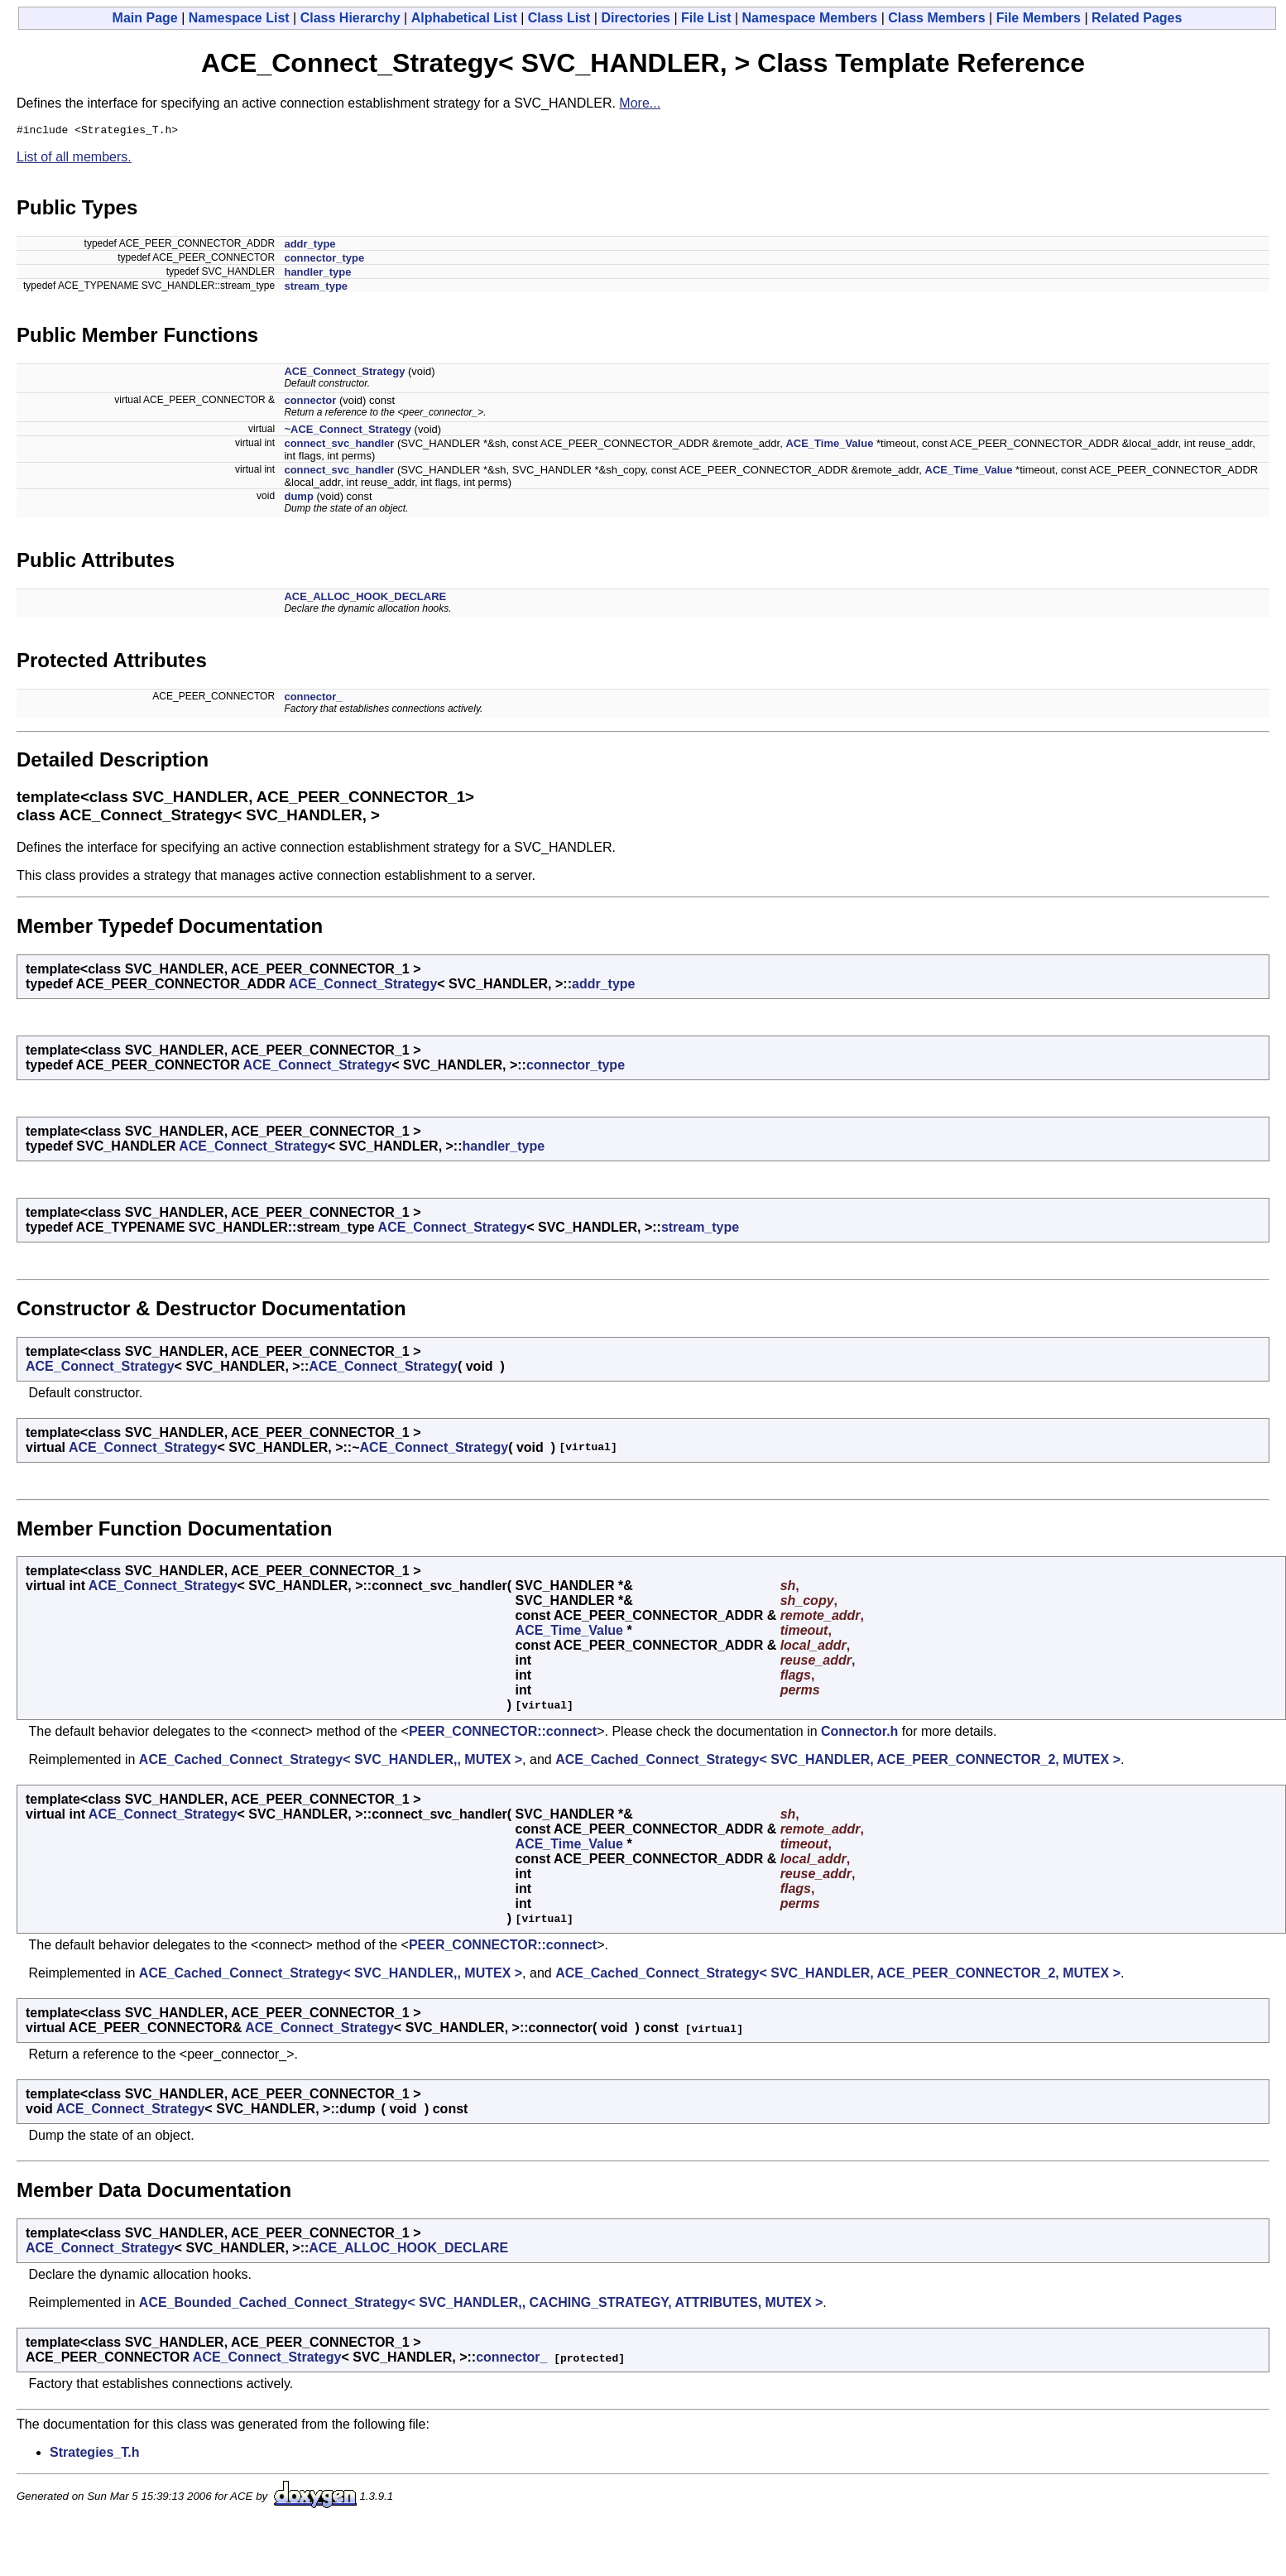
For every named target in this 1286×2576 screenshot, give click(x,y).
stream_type (316, 288)
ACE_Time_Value (829, 446)
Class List (559, 18)
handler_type (317, 274)
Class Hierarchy (350, 18)
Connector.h (859, 1734)
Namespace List (239, 18)
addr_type (309, 246)
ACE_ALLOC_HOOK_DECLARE (365, 599)
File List (706, 18)
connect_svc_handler (339, 446)
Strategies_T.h (94, 2455)
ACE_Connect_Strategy (344, 374)
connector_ (313, 699)
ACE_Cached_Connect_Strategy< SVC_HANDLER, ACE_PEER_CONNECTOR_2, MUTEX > (837, 1762)
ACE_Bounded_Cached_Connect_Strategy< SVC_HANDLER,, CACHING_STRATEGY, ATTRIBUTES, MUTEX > (481, 2305)
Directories (635, 18)
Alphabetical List (464, 18)
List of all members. (74, 159)
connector (310, 402)
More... (639, 103)
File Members (1038, 18)
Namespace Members (810, 18)
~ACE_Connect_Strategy (347, 431)
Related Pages (1137, 18)
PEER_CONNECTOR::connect (503, 1734)
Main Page (145, 18)
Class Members (936, 18)
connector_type (324, 260)
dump (298, 499)
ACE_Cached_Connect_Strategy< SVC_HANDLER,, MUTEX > (330, 1762)
